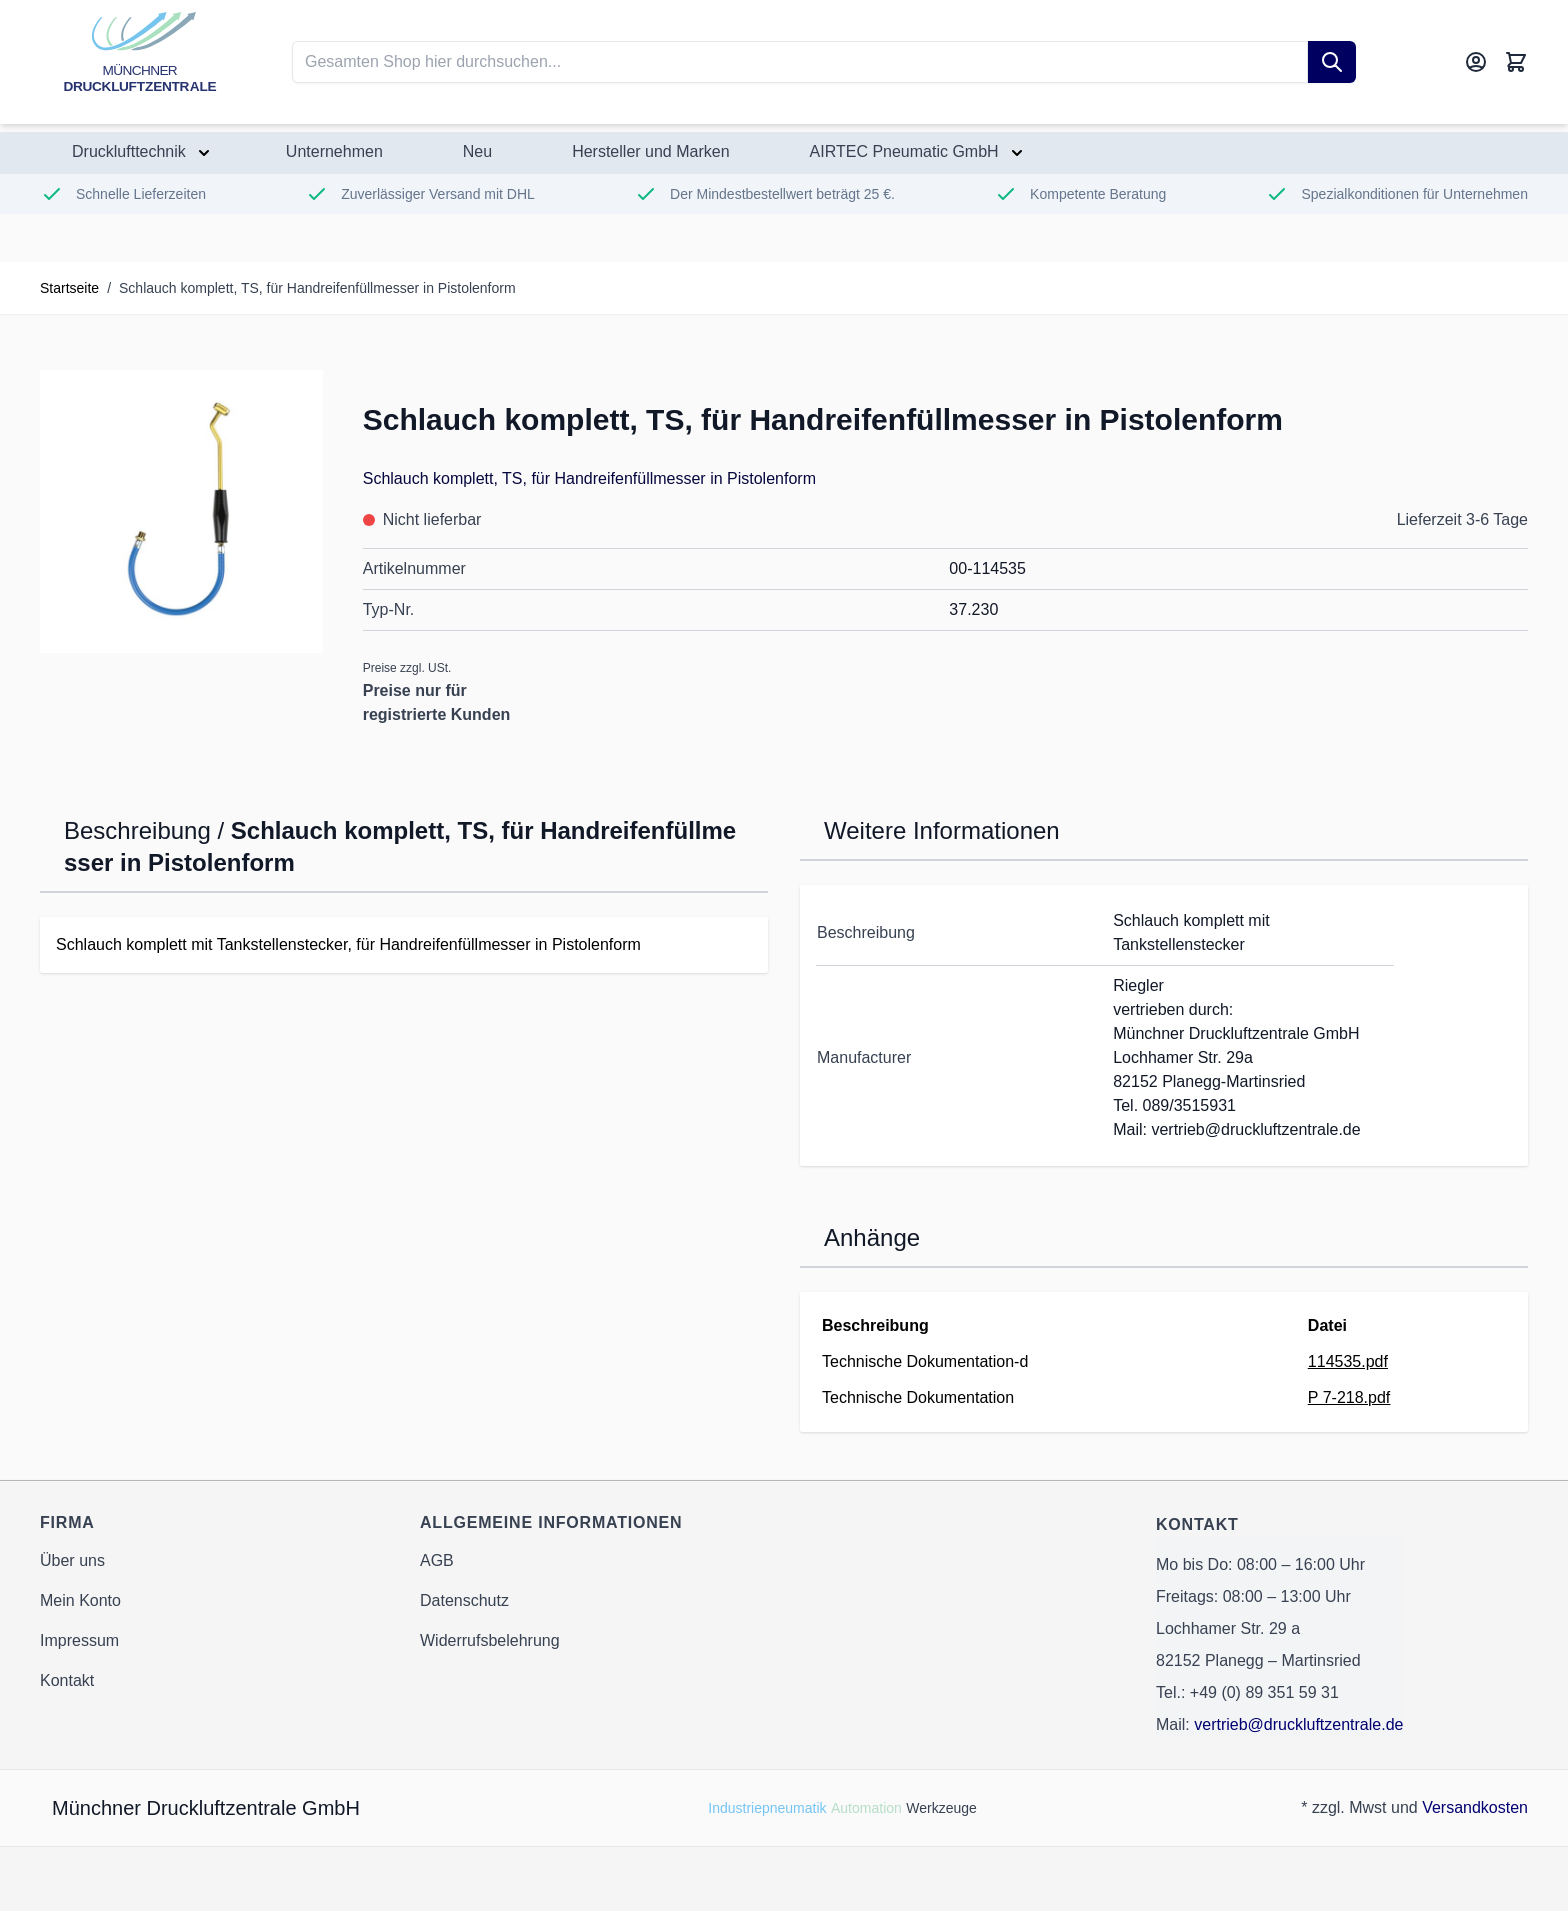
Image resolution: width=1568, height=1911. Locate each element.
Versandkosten (1475, 1807)
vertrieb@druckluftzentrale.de (1298, 1724)
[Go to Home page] (140, 62)
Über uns (72, 1560)
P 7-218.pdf (1349, 1397)
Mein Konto (80, 1600)
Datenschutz (464, 1600)
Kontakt (67, 1680)
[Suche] (1332, 62)
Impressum (79, 1640)
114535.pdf (1348, 1361)
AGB (437, 1560)
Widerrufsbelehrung (490, 1640)
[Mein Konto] (1476, 62)
